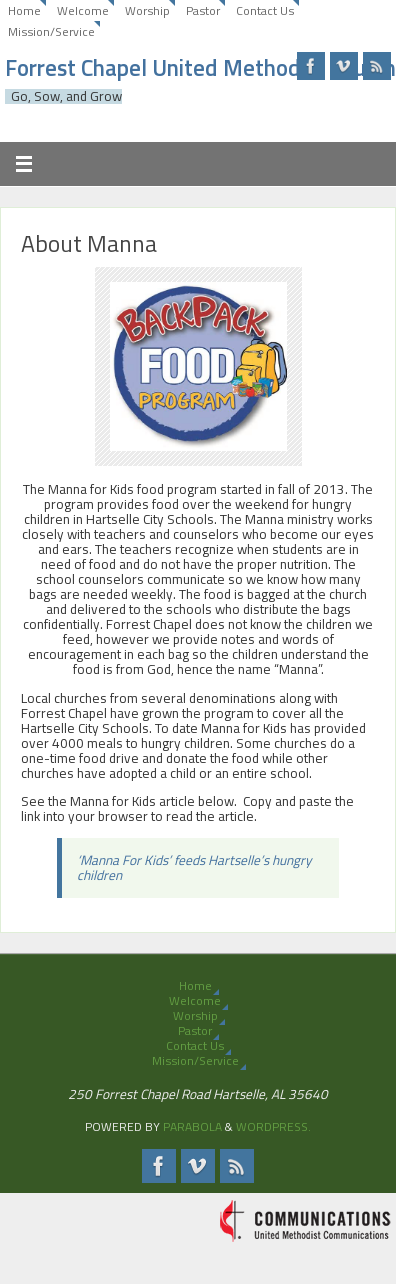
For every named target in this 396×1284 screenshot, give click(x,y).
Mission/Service (51, 31)
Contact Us (265, 10)
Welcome (83, 10)
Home (24, 10)
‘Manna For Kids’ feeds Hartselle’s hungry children (194, 867)
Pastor (203, 10)
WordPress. (273, 1126)
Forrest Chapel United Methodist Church (200, 68)
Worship (147, 10)
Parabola (192, 1126)
